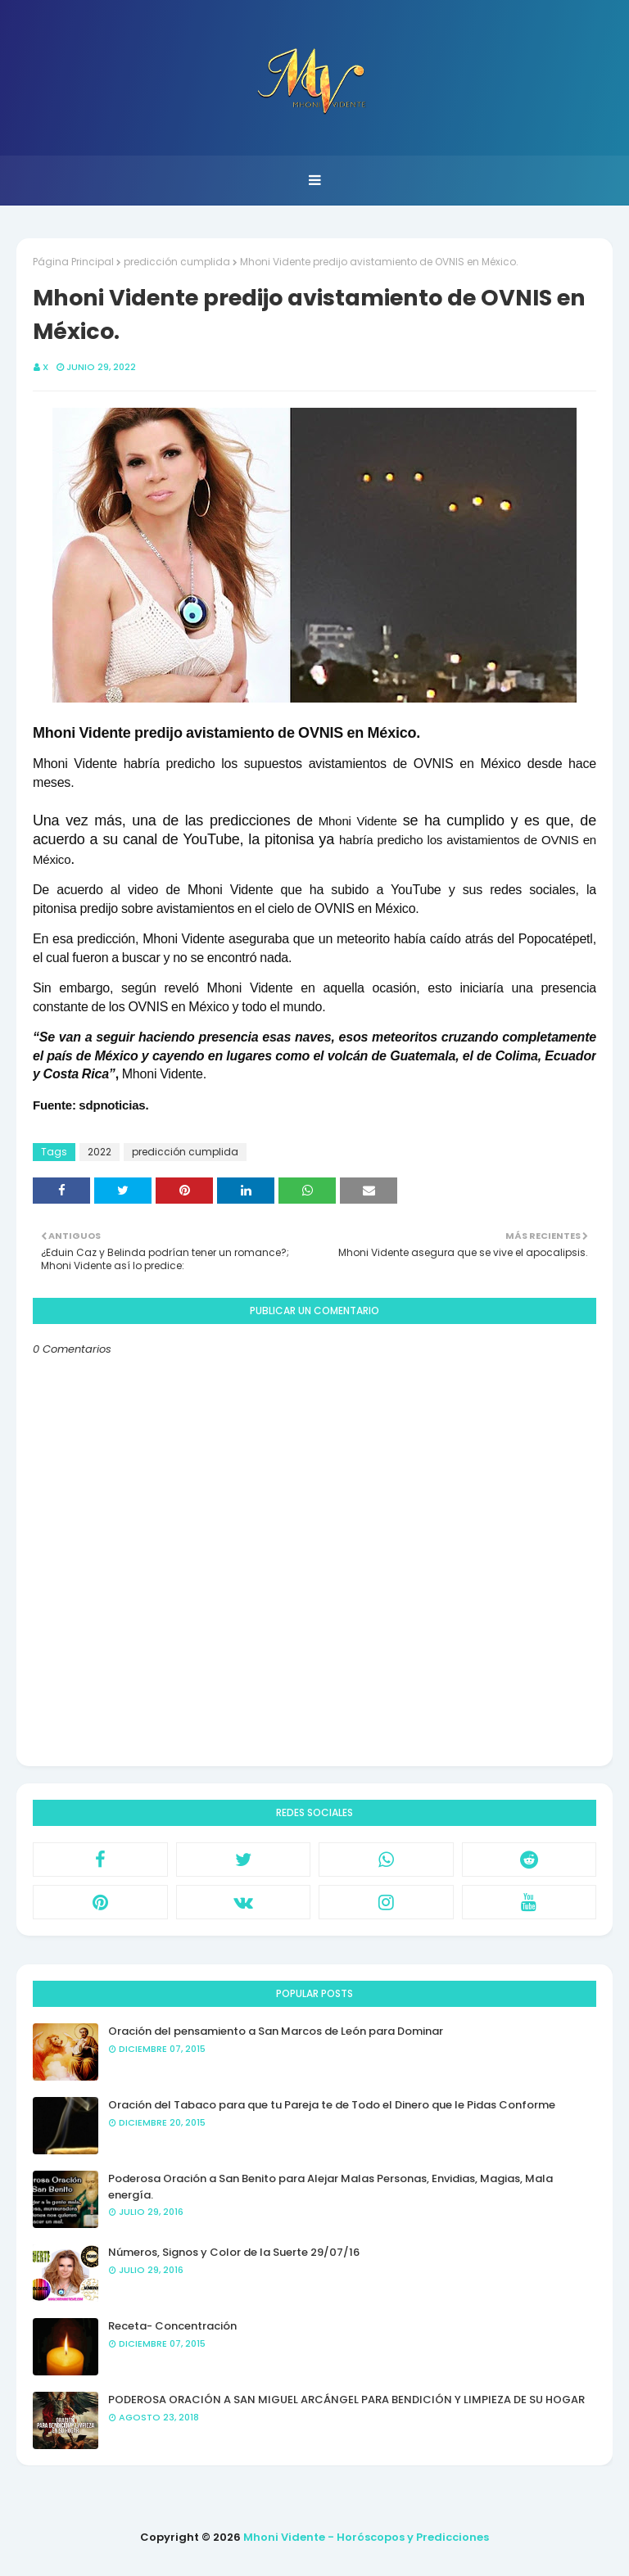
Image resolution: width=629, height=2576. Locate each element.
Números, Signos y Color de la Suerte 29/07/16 (234, 2252)
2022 (99, 1152)
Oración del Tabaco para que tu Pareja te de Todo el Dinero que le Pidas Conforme (331, 2105)
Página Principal (73, 262)
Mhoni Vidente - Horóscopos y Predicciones (366, 2537)
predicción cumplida (177, 262)
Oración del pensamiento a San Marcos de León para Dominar (275, 2031)
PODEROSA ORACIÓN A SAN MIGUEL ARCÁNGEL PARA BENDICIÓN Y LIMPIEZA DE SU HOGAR (346, 2399)
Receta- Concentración (172, 2326)
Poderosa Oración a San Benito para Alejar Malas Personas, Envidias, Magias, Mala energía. (330, 2187)
